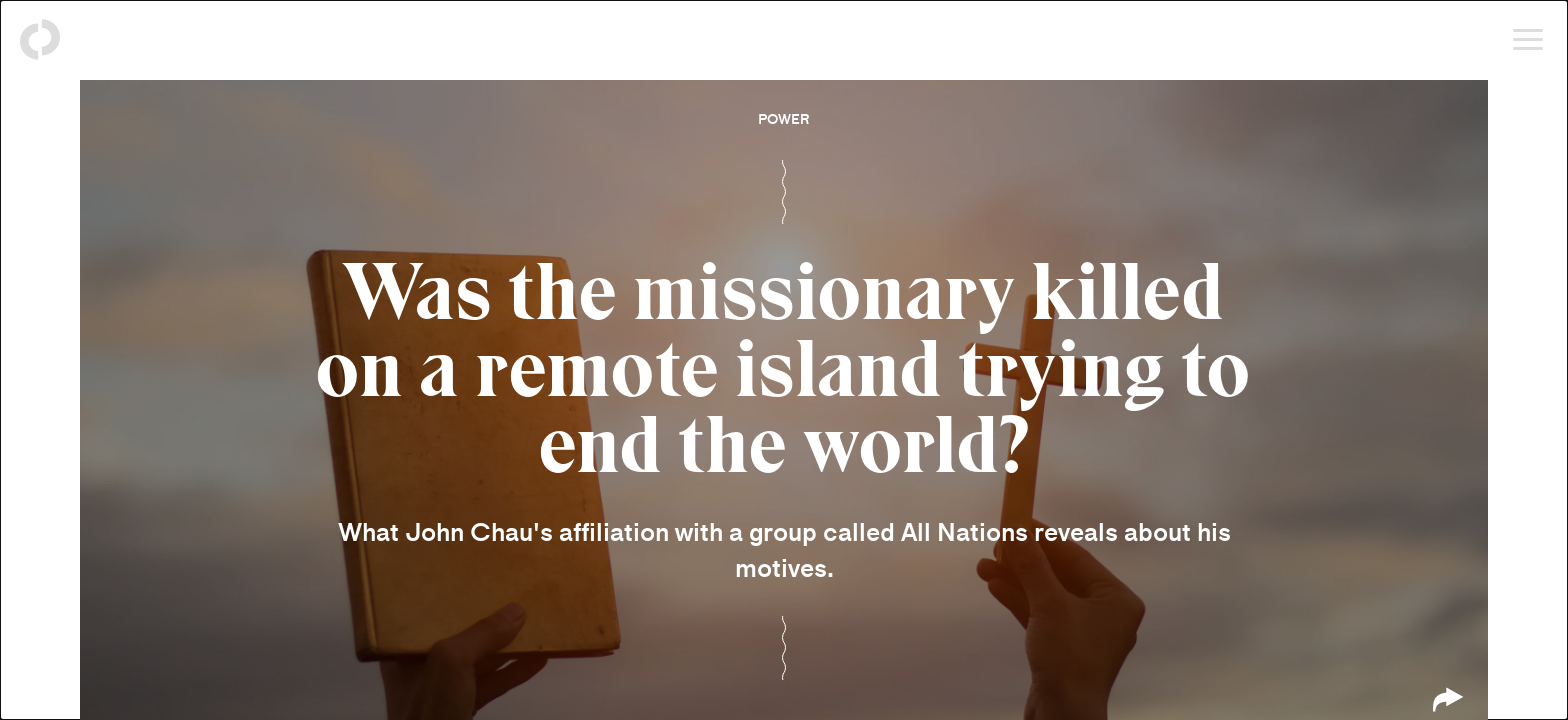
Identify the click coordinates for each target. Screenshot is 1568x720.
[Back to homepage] (40, 40)
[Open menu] (1528, 40)
